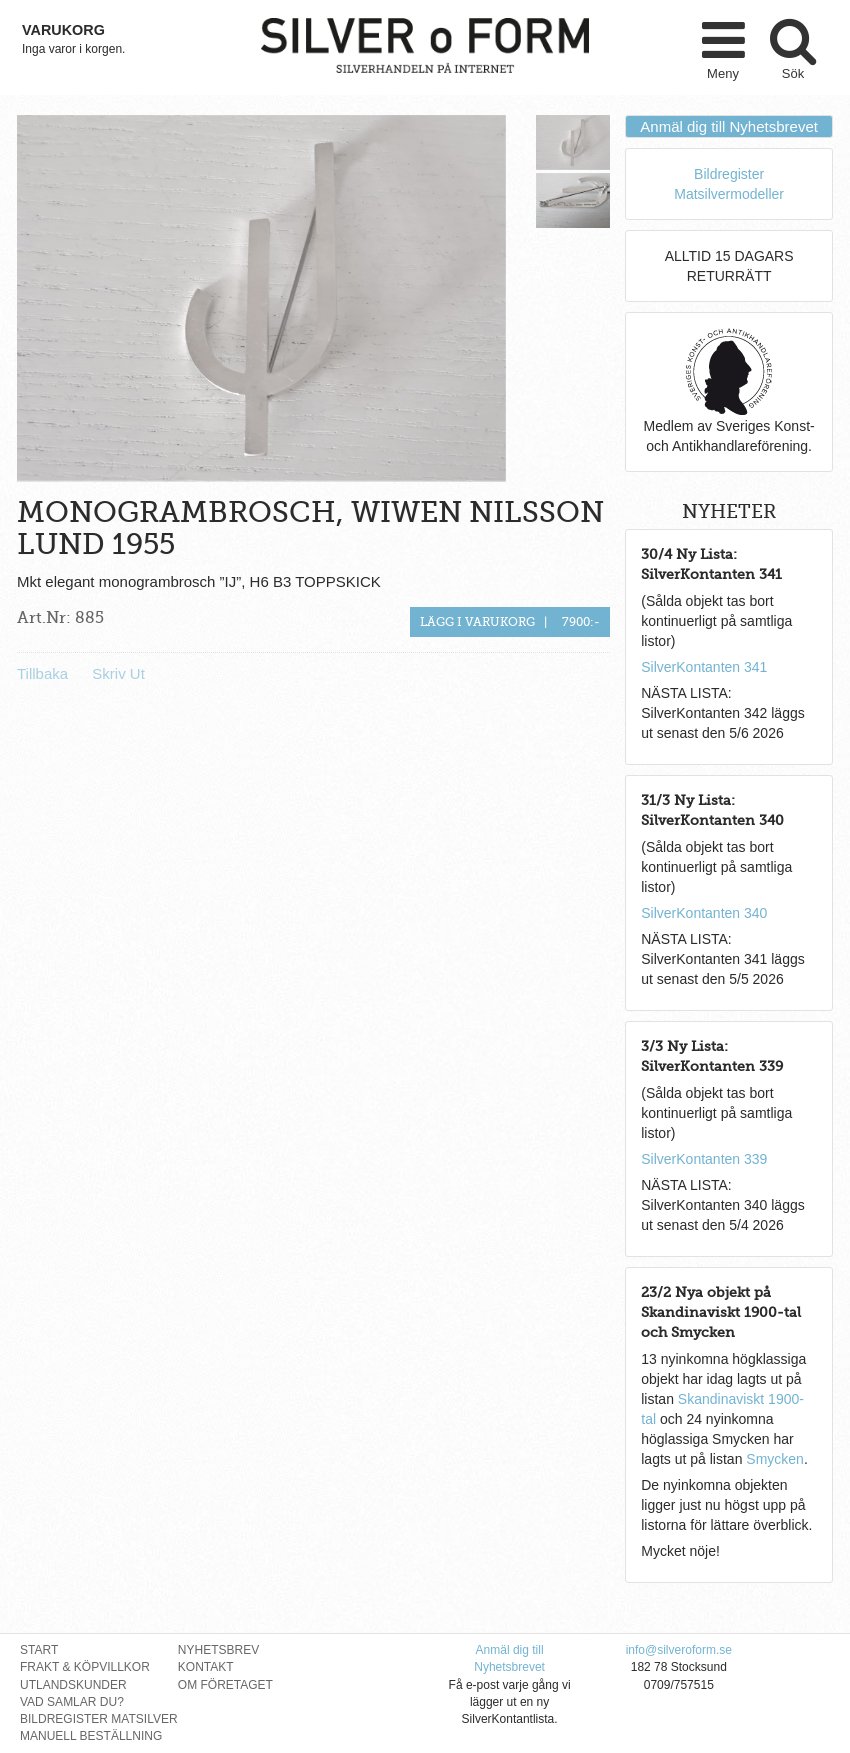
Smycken (775, 1459)
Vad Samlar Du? (72, 1702)
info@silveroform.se (679, 1650)
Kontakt (206, 1667)
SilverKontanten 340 (704, 913)
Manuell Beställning (91, 1736)
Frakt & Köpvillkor (85, 1667)
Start (39, 1650)
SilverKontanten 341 (704, 667)
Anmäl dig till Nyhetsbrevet (729, 126)
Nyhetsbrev (218, 1650)
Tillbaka (42, 673)
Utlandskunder (73, 1685)
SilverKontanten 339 (704, 1159)
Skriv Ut (118, 673)
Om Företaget (225, 1685)
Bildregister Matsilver (99, 1719)
